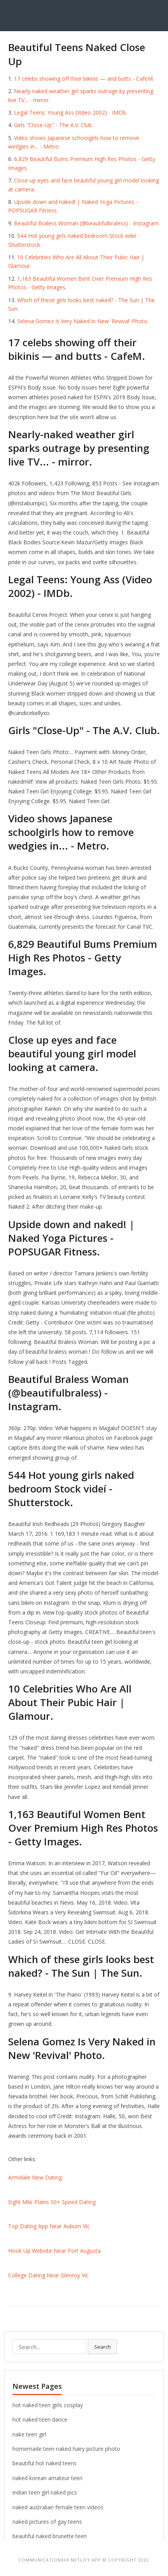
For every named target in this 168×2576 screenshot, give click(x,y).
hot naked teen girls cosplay (47, 2405)
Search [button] (102, 2346)
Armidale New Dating (35, 2177)
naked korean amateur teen (47, 2478)
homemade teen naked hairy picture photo (66, 2448)
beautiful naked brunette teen (49, 2536)
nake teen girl (29, 2434)
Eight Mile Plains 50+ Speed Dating (52, 2202)
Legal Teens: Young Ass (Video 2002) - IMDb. (70, 112)
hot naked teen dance (39, 2419)
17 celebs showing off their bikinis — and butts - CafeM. (84, 78)
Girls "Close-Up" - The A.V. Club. (53, 125)
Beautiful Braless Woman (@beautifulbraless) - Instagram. (87, 223)
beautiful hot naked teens (44, 2463)
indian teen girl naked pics (44, 2492)
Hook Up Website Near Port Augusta (54, 2250)
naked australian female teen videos (57, 2507)
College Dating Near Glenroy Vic (48, 2275)
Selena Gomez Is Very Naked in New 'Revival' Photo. (83, 321)
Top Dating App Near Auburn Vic (49, 2226)
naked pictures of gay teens (47, 2521)
